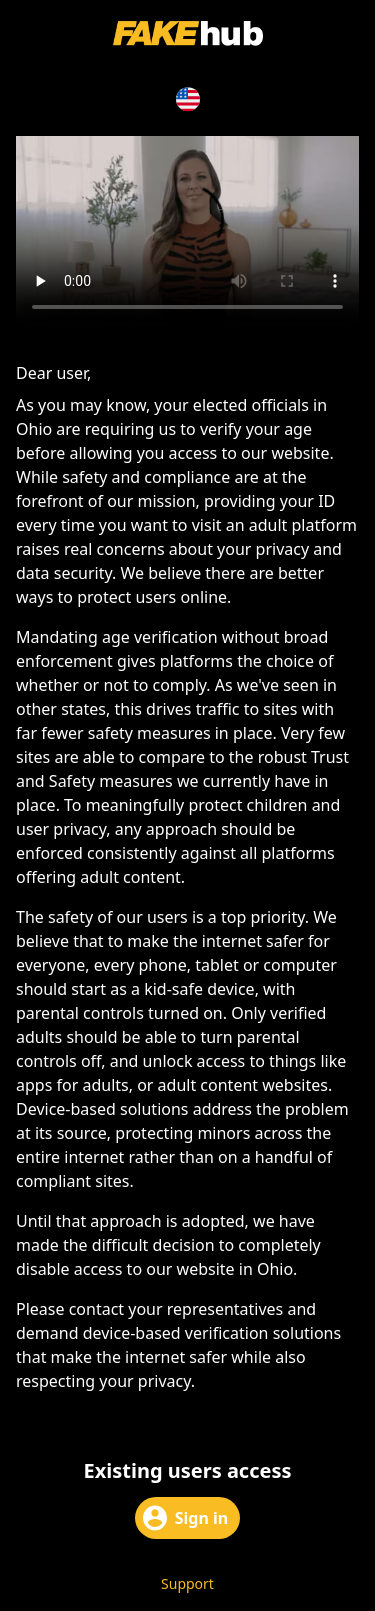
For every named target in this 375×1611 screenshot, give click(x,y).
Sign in (185, 1518)
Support (187, 1583)
